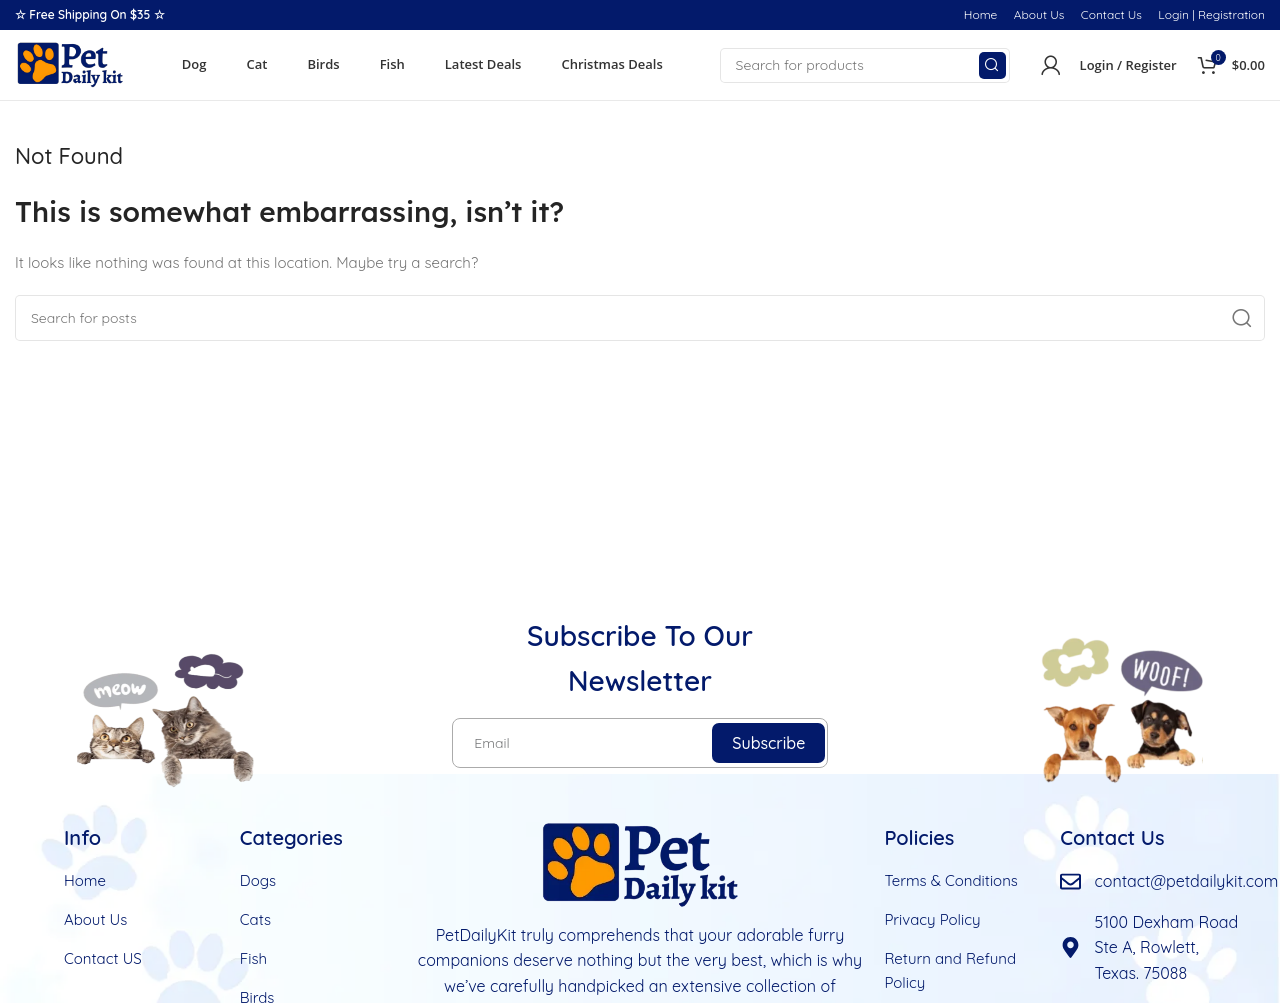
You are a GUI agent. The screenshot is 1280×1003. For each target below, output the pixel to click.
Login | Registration (1211, 14)
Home (981, 14)
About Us (1039, 14)
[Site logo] (70, 63)
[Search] (865, 65)
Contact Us (1111, 14)
